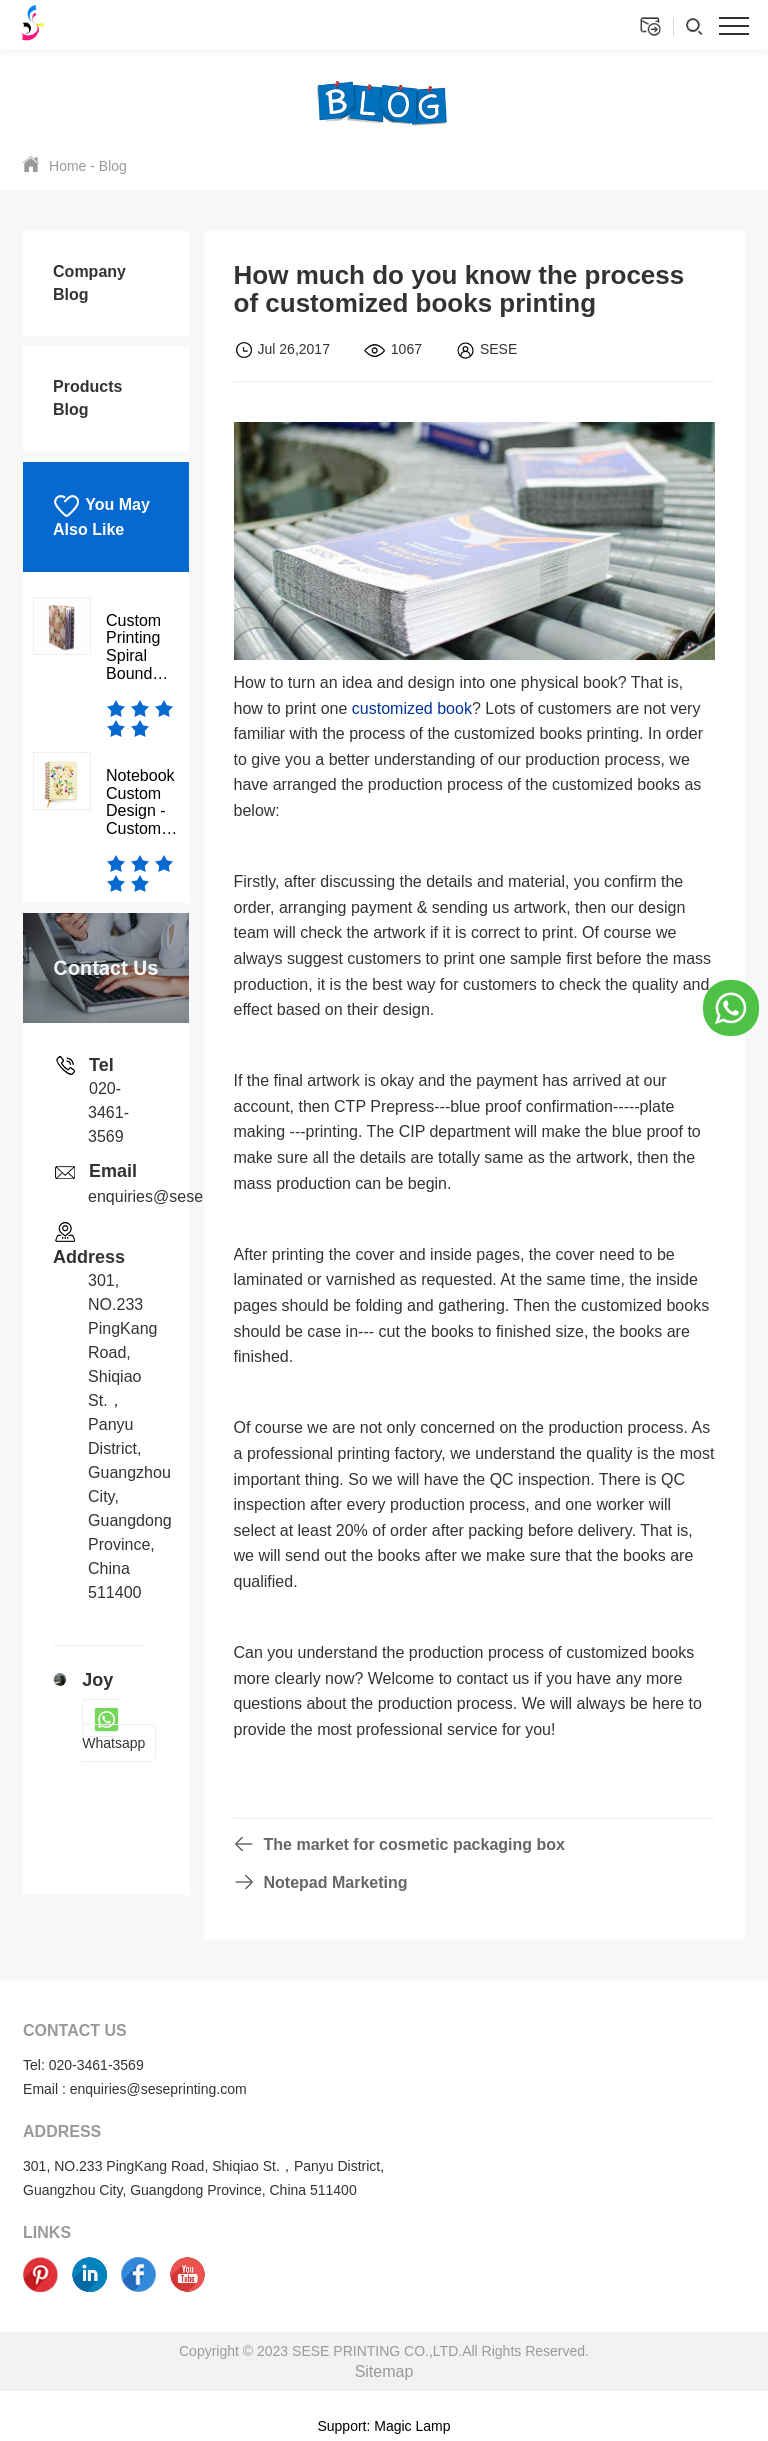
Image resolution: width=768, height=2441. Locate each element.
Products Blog (87, 398)
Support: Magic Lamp (383, 2426)
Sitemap (384, 2371)
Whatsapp (113, 1730)
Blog (113, 166)
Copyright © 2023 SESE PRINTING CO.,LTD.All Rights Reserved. (384, 2351)
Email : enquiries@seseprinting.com (135, 2089)
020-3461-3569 (108, 1112)
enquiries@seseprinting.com (189, 1196)
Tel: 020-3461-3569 (83, 2065)
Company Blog (89, 283)
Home (67, 166)
